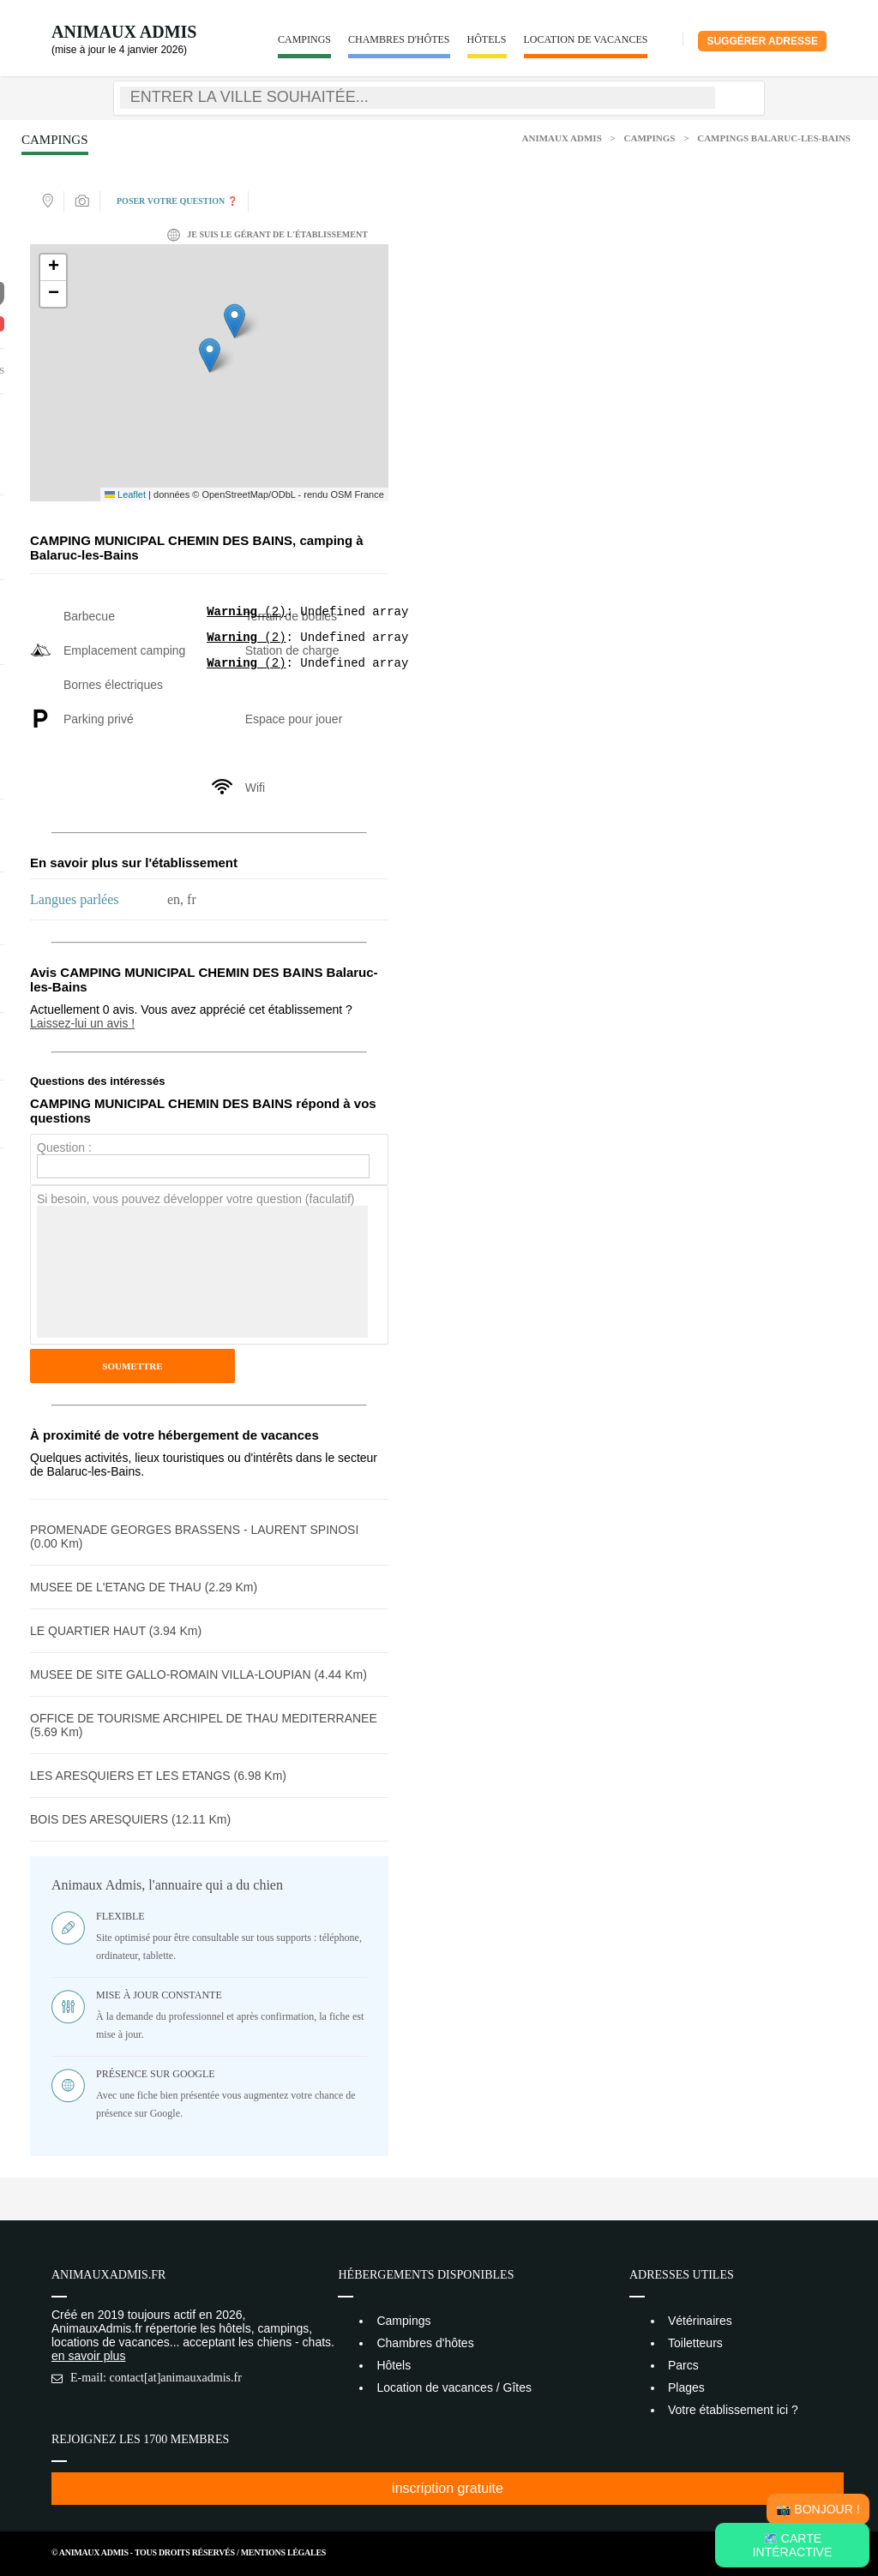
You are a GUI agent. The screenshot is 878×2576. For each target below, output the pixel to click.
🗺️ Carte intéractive (793, 2545)
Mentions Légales (283, 2552)
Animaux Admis (123, 31)
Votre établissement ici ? (733, 2410)
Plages (686, 2387)
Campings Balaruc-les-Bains (774, 138)
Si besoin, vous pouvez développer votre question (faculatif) (195, 1199)
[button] (209, 355)
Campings (304, 39)
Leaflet (125, 494)
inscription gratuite (447, 2488)
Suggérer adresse (762, 41)
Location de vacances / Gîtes (454, 2387)
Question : (64, 1147)
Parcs (683, 2365)
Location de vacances (586, 39)
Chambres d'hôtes (399, 39)
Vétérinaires (700, 2320)
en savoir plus (88, 2356)
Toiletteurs (695, 2343)
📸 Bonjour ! (817, 2509)
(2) (246, 613)
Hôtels (487, 39)
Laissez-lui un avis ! (82, 1023)
